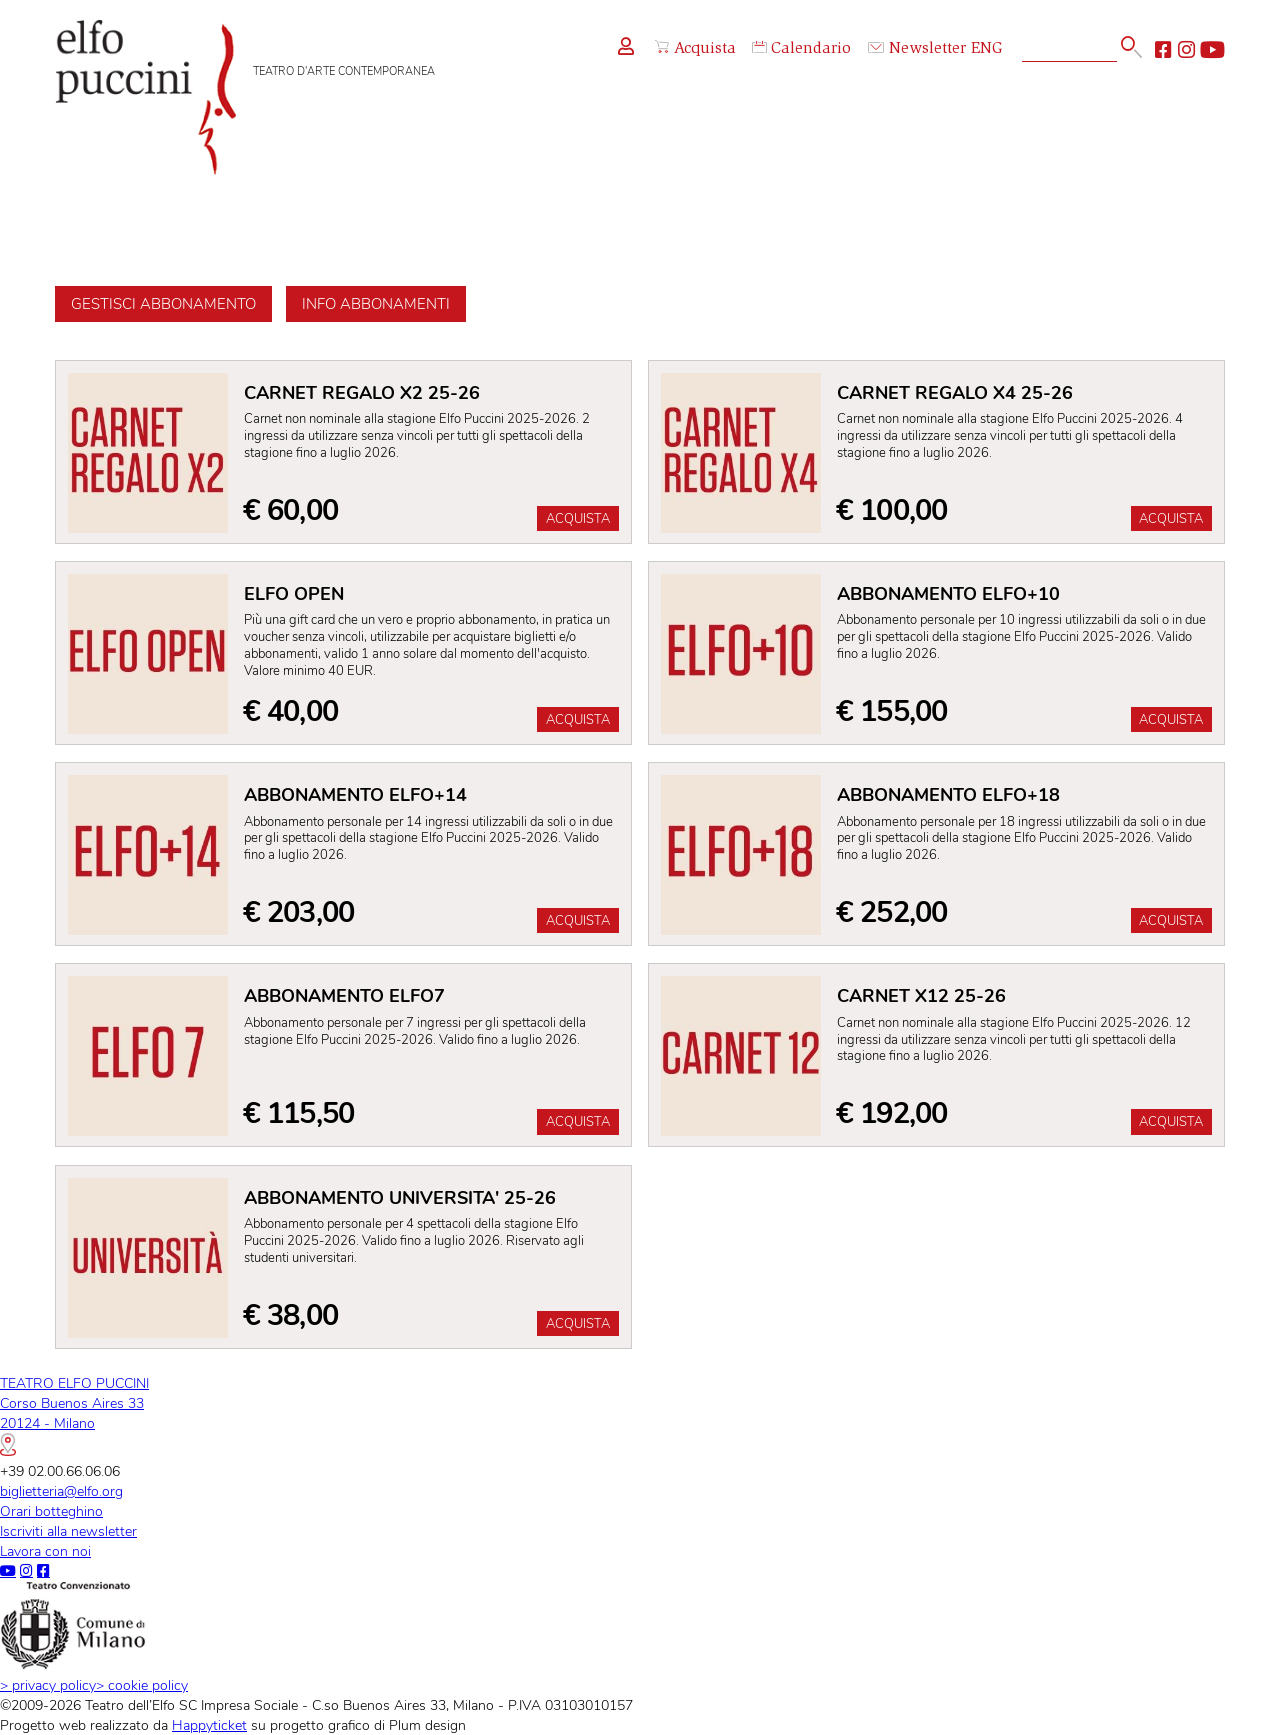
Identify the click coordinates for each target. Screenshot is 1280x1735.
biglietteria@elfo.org (61, 1491)
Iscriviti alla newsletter (68, 1531)
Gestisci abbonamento (163, 304)
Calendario (801, 49)
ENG (987, 49)
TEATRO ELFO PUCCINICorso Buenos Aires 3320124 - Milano (74, 1414)
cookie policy (142, 1685)
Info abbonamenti (376, 304)
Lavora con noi (45, 1551)
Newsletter (917, 49)
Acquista (695, 49)
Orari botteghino (51, 1511)
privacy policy (48, 1685)
